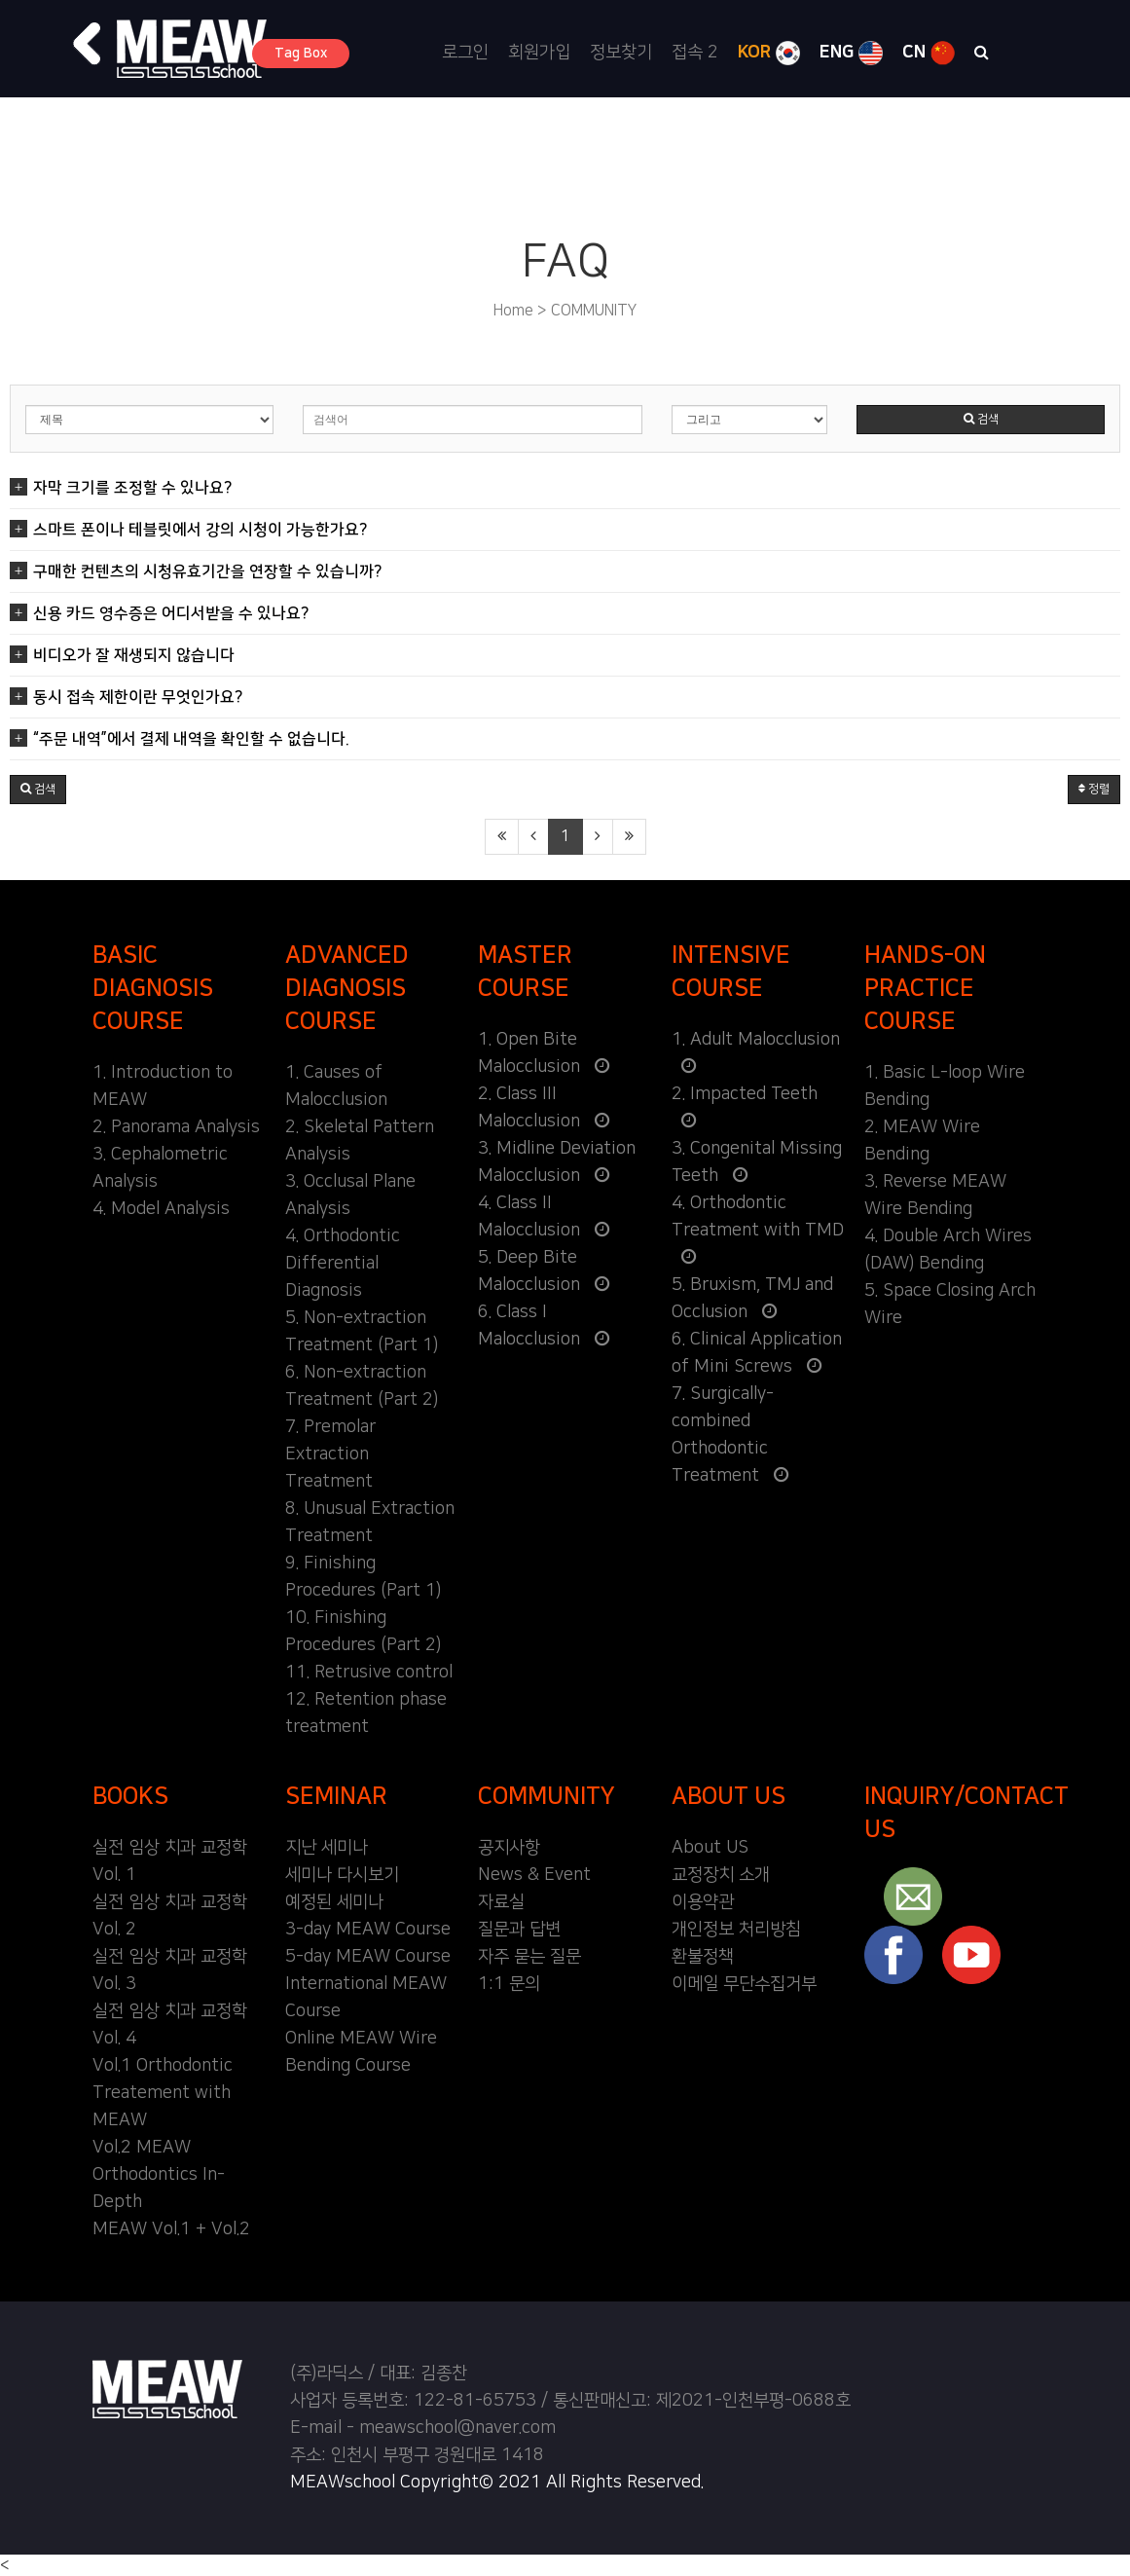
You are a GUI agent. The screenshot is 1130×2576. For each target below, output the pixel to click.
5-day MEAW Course (368, 1957)
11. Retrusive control (369, 1672)
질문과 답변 (519, 1929)
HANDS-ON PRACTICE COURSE (925, 988)
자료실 (501, 1902)
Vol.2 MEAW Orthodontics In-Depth (158, 2175)
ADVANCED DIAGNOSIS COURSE (347, 988)
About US (710, 1848)
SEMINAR (336, 1796)
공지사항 (509, 1848)
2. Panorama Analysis (176, 1127)
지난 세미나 (326, 1848)
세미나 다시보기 (342, 1875)
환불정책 (703, 1957)
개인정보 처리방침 (736, 1929)
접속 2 (695, 52)
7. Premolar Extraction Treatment (330, 1454)
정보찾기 (621, 52)
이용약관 (703, 1902)
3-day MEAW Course (368, 1929)
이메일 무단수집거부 (744, 1984)
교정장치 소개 (721, 1875)
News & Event (534, 1875)
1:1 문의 (509, 1984)
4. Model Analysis (161, 1209)
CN (928, 53)
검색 (981, 419)
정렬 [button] (1094, 789)
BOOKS (130, 1796)
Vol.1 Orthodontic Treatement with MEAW (162, 2093)
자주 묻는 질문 (529, 1957)
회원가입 (539, 52)
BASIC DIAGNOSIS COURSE (152, 988)
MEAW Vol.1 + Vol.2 (171, 2229)
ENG (851, 53)
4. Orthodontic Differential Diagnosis (342, 1264)
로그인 (465, 52)
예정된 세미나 (334, 1902)
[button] (87, 43)
